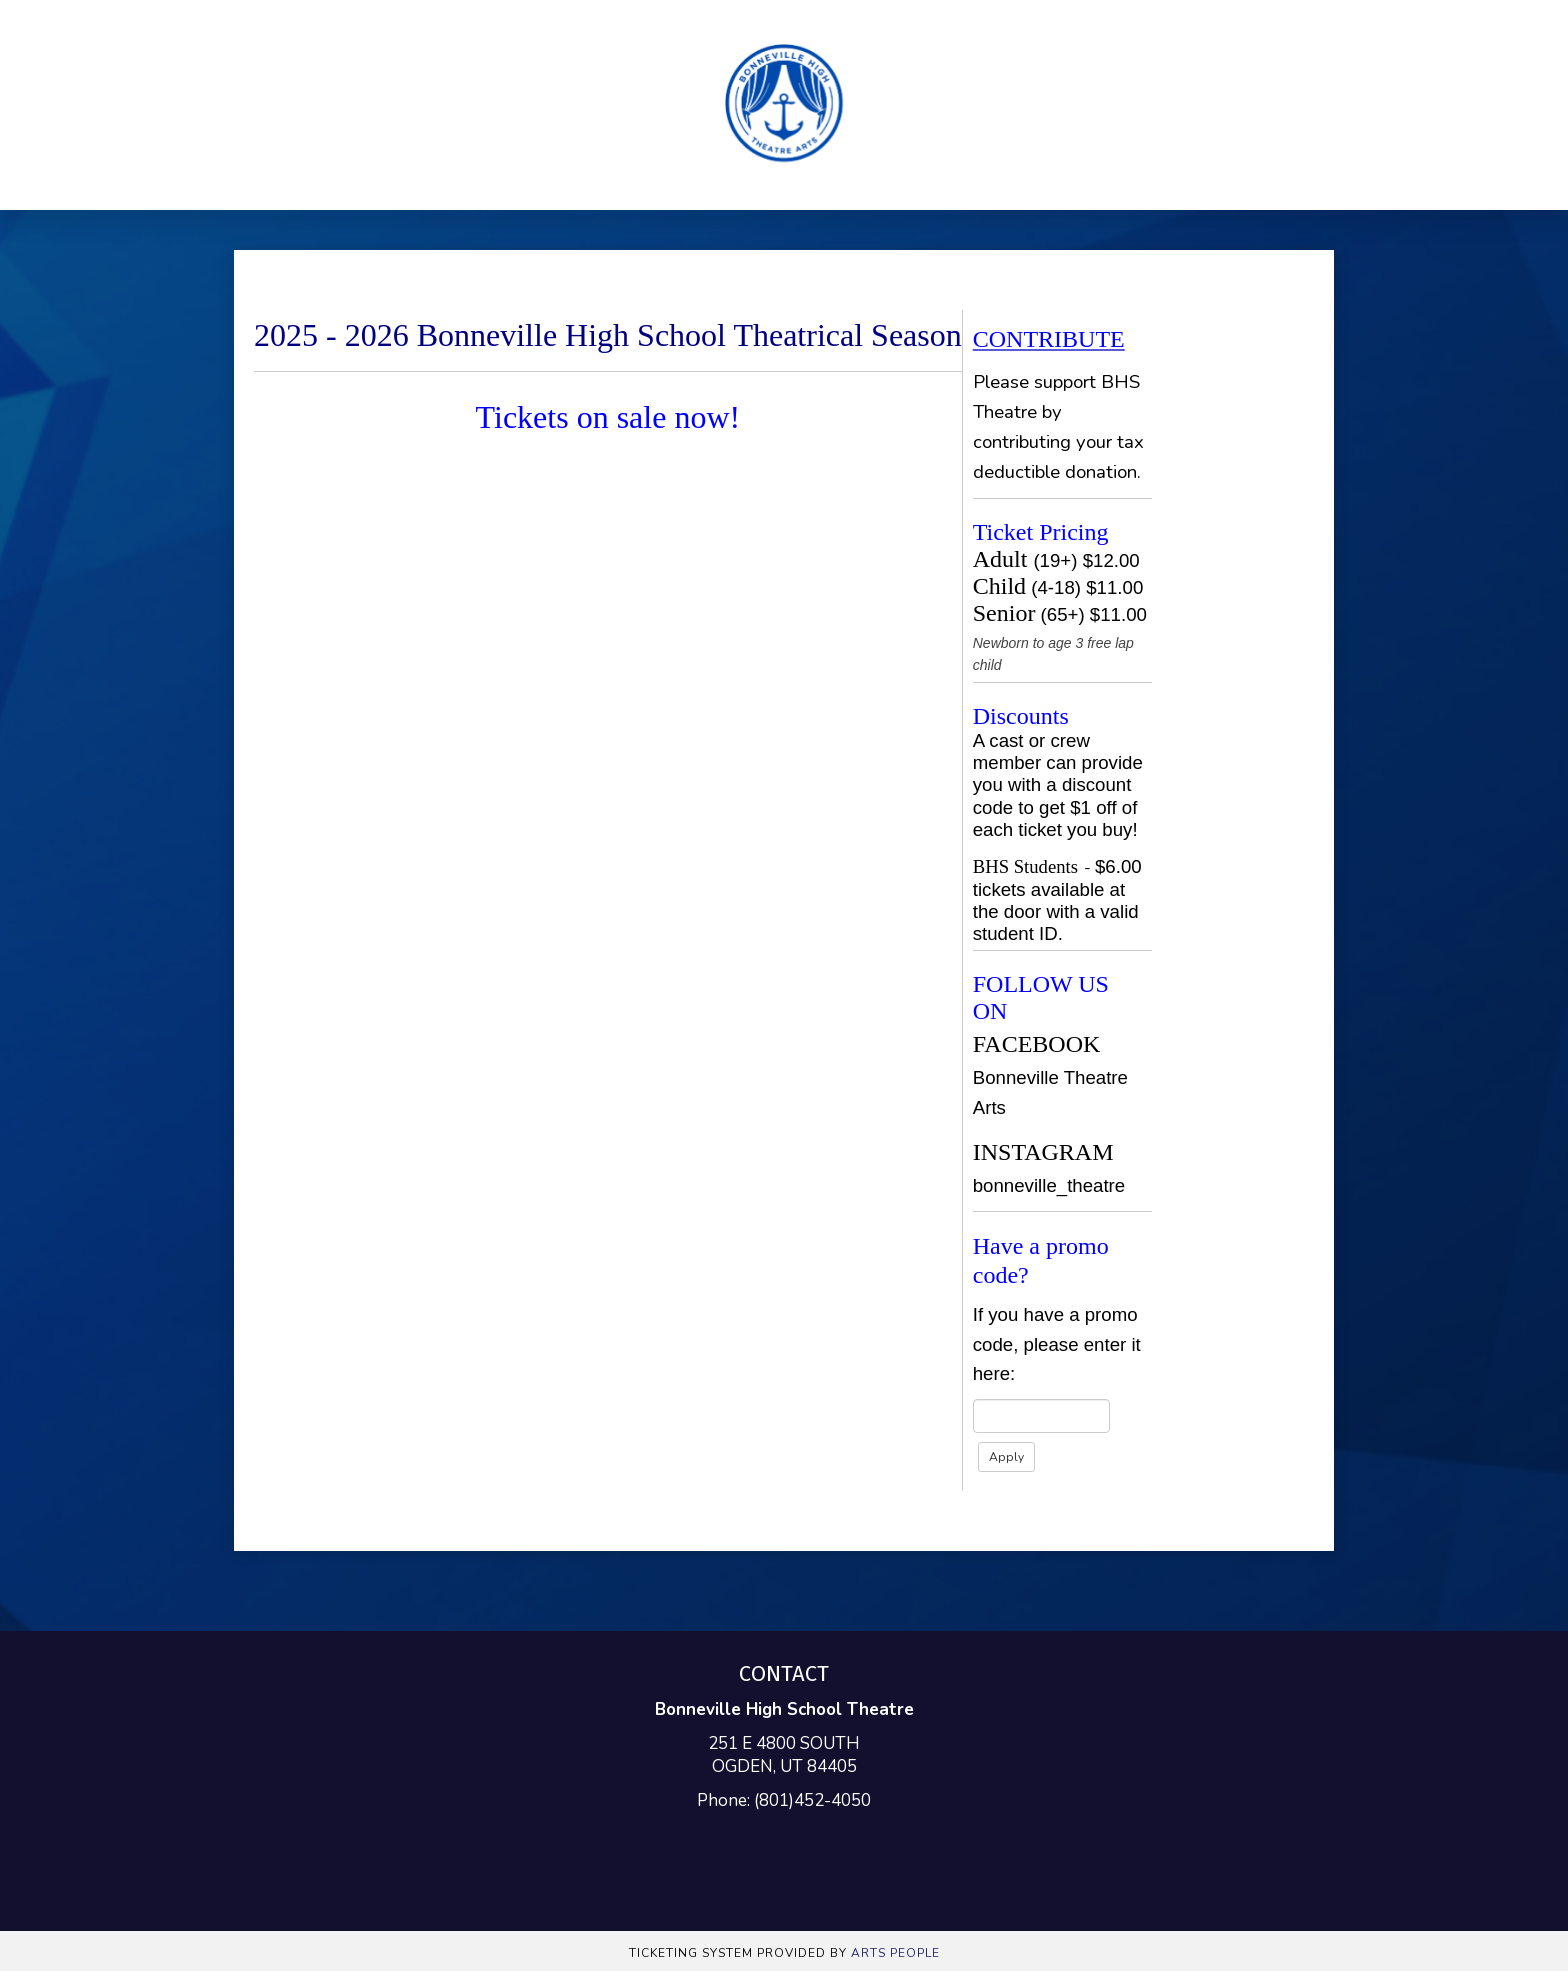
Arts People (895, 1953)
